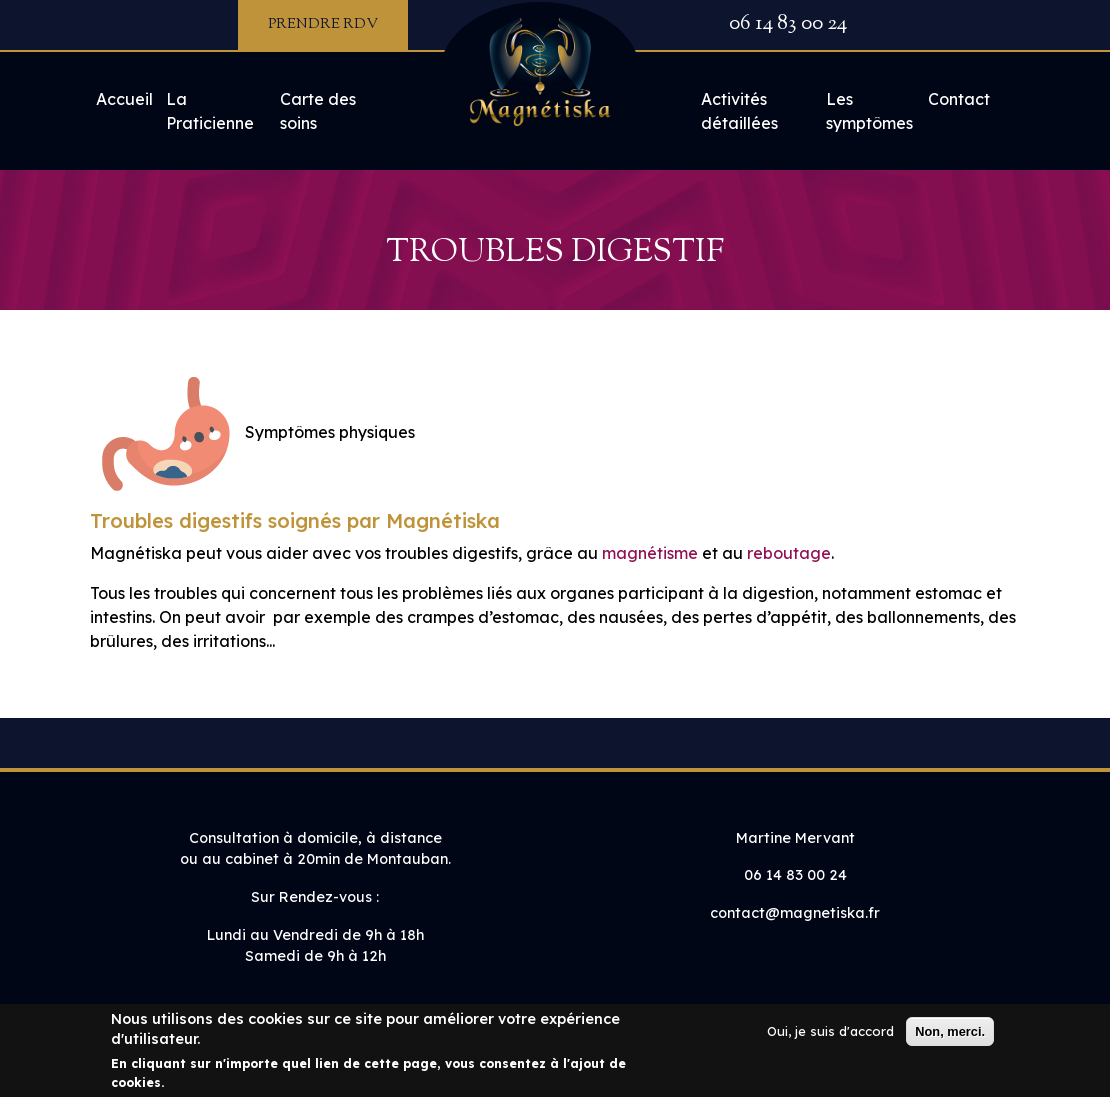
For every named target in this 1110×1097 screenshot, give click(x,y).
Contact (959, 99)
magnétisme (650, 553)
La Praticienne (210, 111)
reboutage (789, 553)
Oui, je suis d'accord (830, 1039)
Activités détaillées (739, 111)
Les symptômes (869, 111)
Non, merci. (950, 1039)
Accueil (124, 99)
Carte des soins (318, 111)
